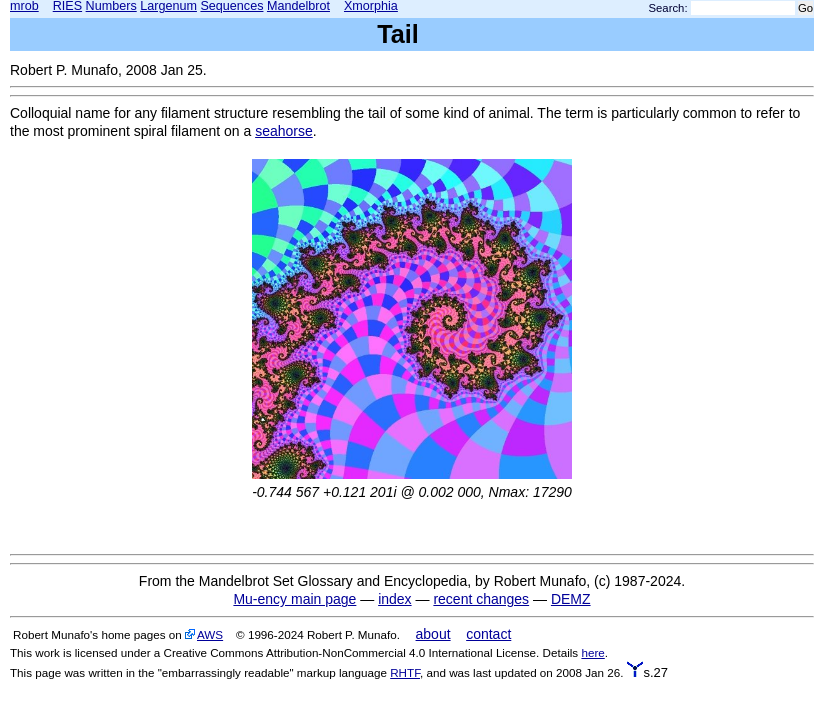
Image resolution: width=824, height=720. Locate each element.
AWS (210, 634)
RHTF (405, 672)
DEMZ (571, 599)
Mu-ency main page (294, 599)
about (433, 634)
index (394, 599)
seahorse (284, 131)
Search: (668, 8)
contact (488, 634)
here (592, 652)
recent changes (481, 599)
